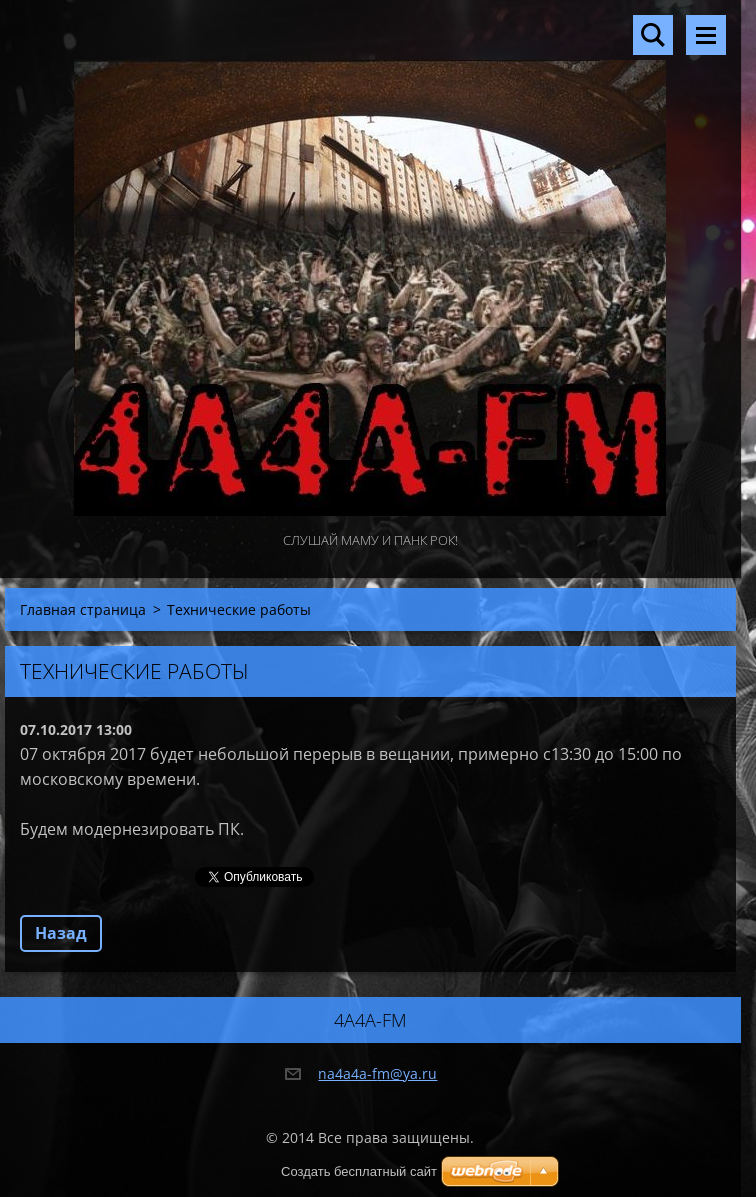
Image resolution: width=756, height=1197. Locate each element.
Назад (61, 933)
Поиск (653, 35)
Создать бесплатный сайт (359, 1171)
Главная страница (83, 609)
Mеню (706, 35)
